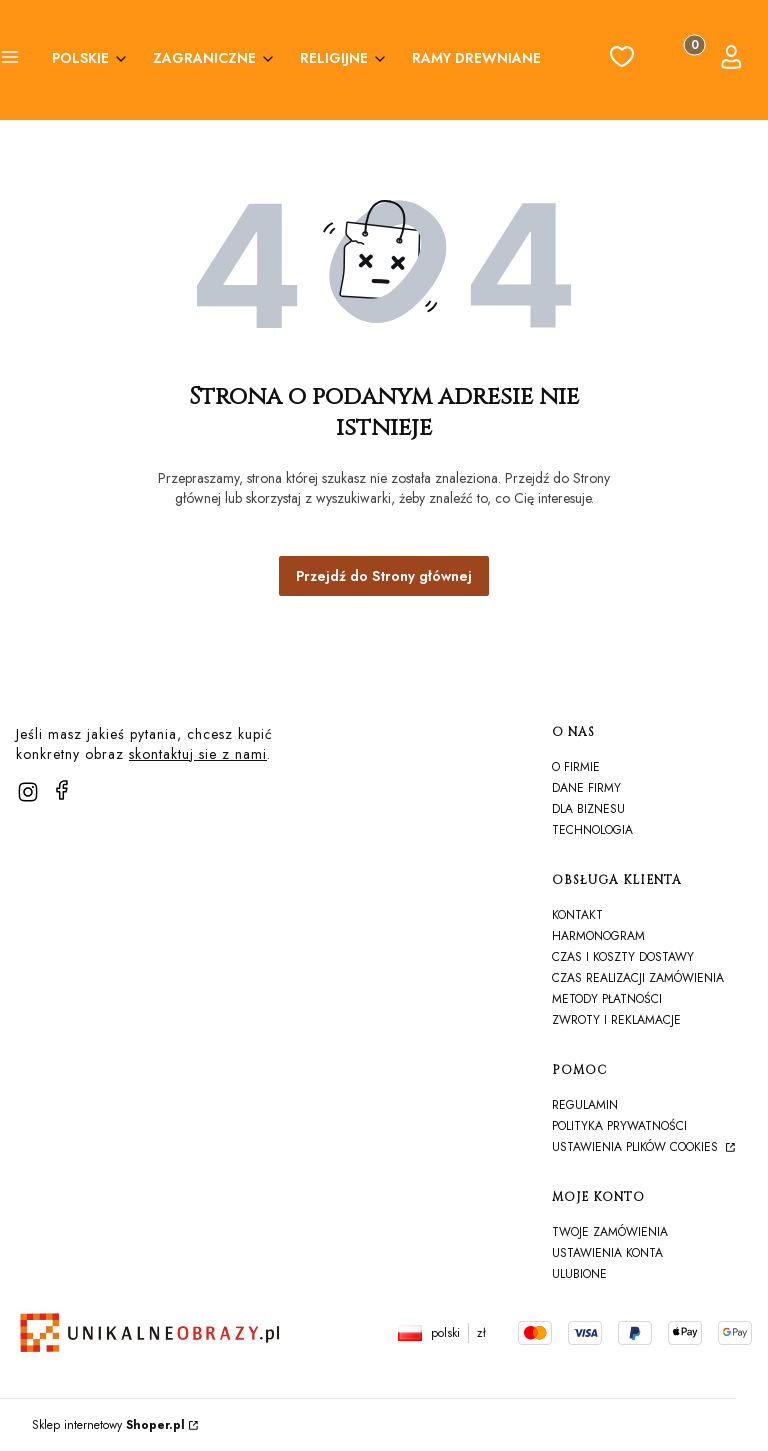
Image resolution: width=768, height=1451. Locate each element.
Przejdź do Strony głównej (384, 576)
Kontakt (577, 915)
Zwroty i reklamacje (616, 1020)
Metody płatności (607, 999)
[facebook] (62, 790)
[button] (10, 60)
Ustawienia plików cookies (637, 1147)
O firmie (576, 767)
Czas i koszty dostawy (623, 957)
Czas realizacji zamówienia (638, 978)
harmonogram (598, 936)
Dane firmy (586, 788)
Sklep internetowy (108, 1425)
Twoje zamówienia (610, 1232)
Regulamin (585, 1105)
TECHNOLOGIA (592, 830)
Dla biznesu (588, 809)
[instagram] (28, 792)
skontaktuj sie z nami (198, 754)
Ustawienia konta (607, 1253)
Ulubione (579, 1274)
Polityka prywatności (619, 1126)
